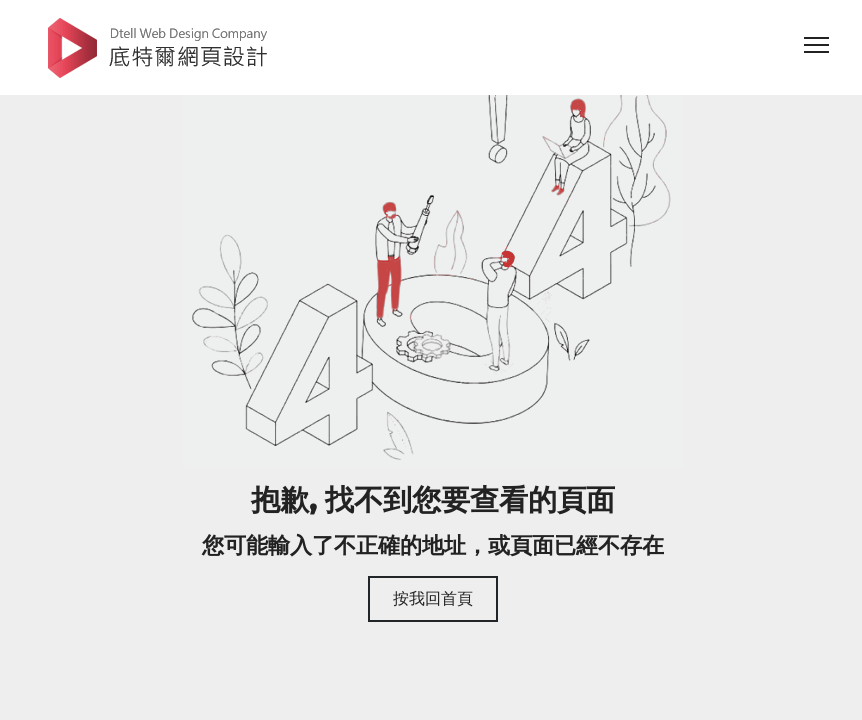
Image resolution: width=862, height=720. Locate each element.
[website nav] (817, 50)
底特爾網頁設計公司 (158, 47)
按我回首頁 (433, 598)
